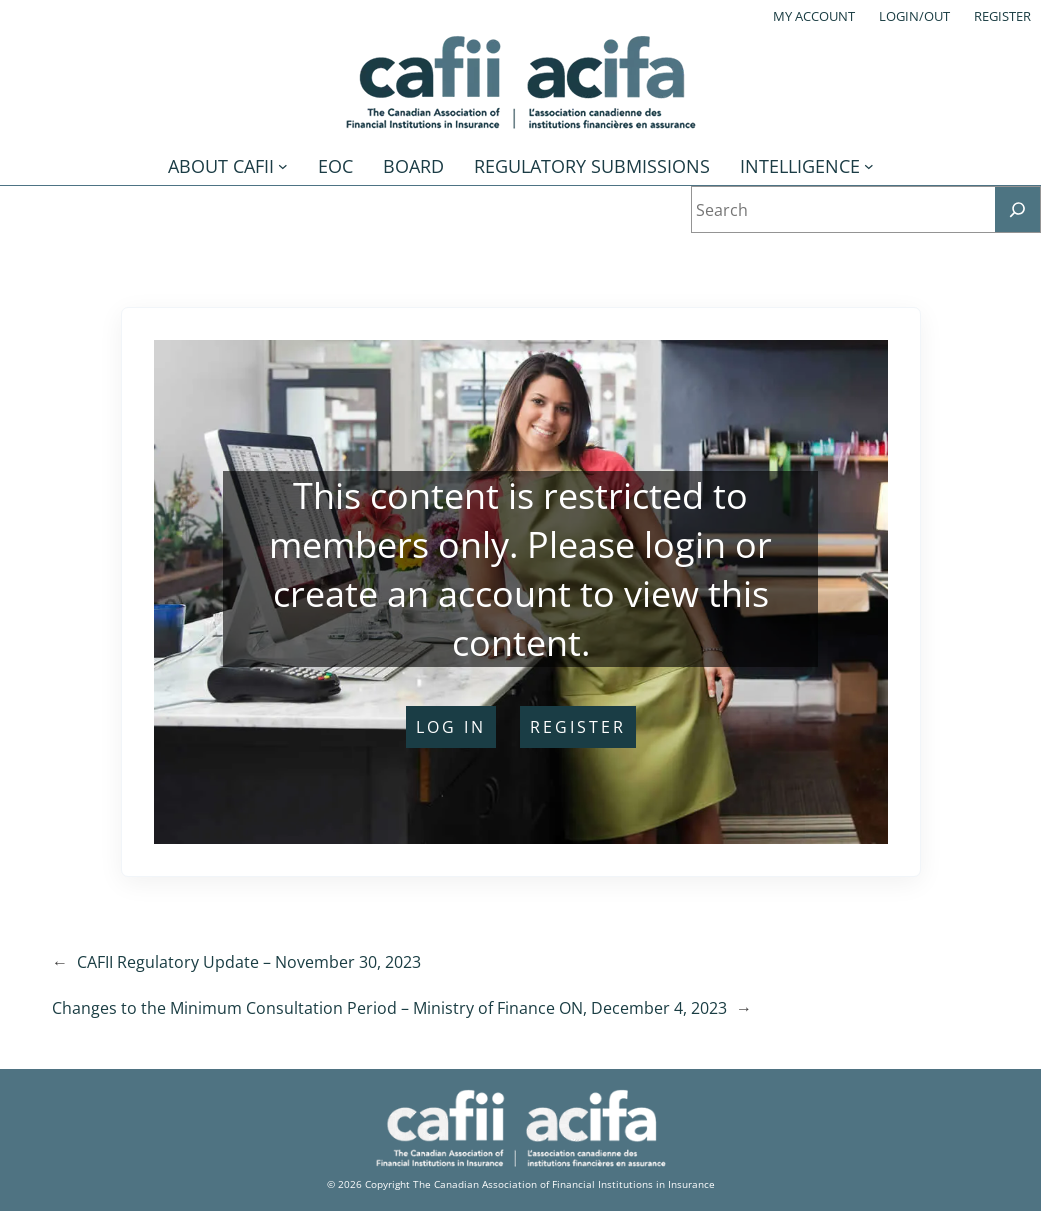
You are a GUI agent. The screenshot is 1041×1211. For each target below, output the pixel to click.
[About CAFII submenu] (283, 166)
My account (814, 16)
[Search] (1017, 209)
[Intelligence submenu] (869, 166)
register (578, 727)
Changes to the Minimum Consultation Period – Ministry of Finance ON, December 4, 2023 (389, 1008)
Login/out (914, 16)
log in (451, 727)
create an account (422, 593)
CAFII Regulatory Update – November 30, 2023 (249, 962)
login (685, 544)
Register (1002, 16)
